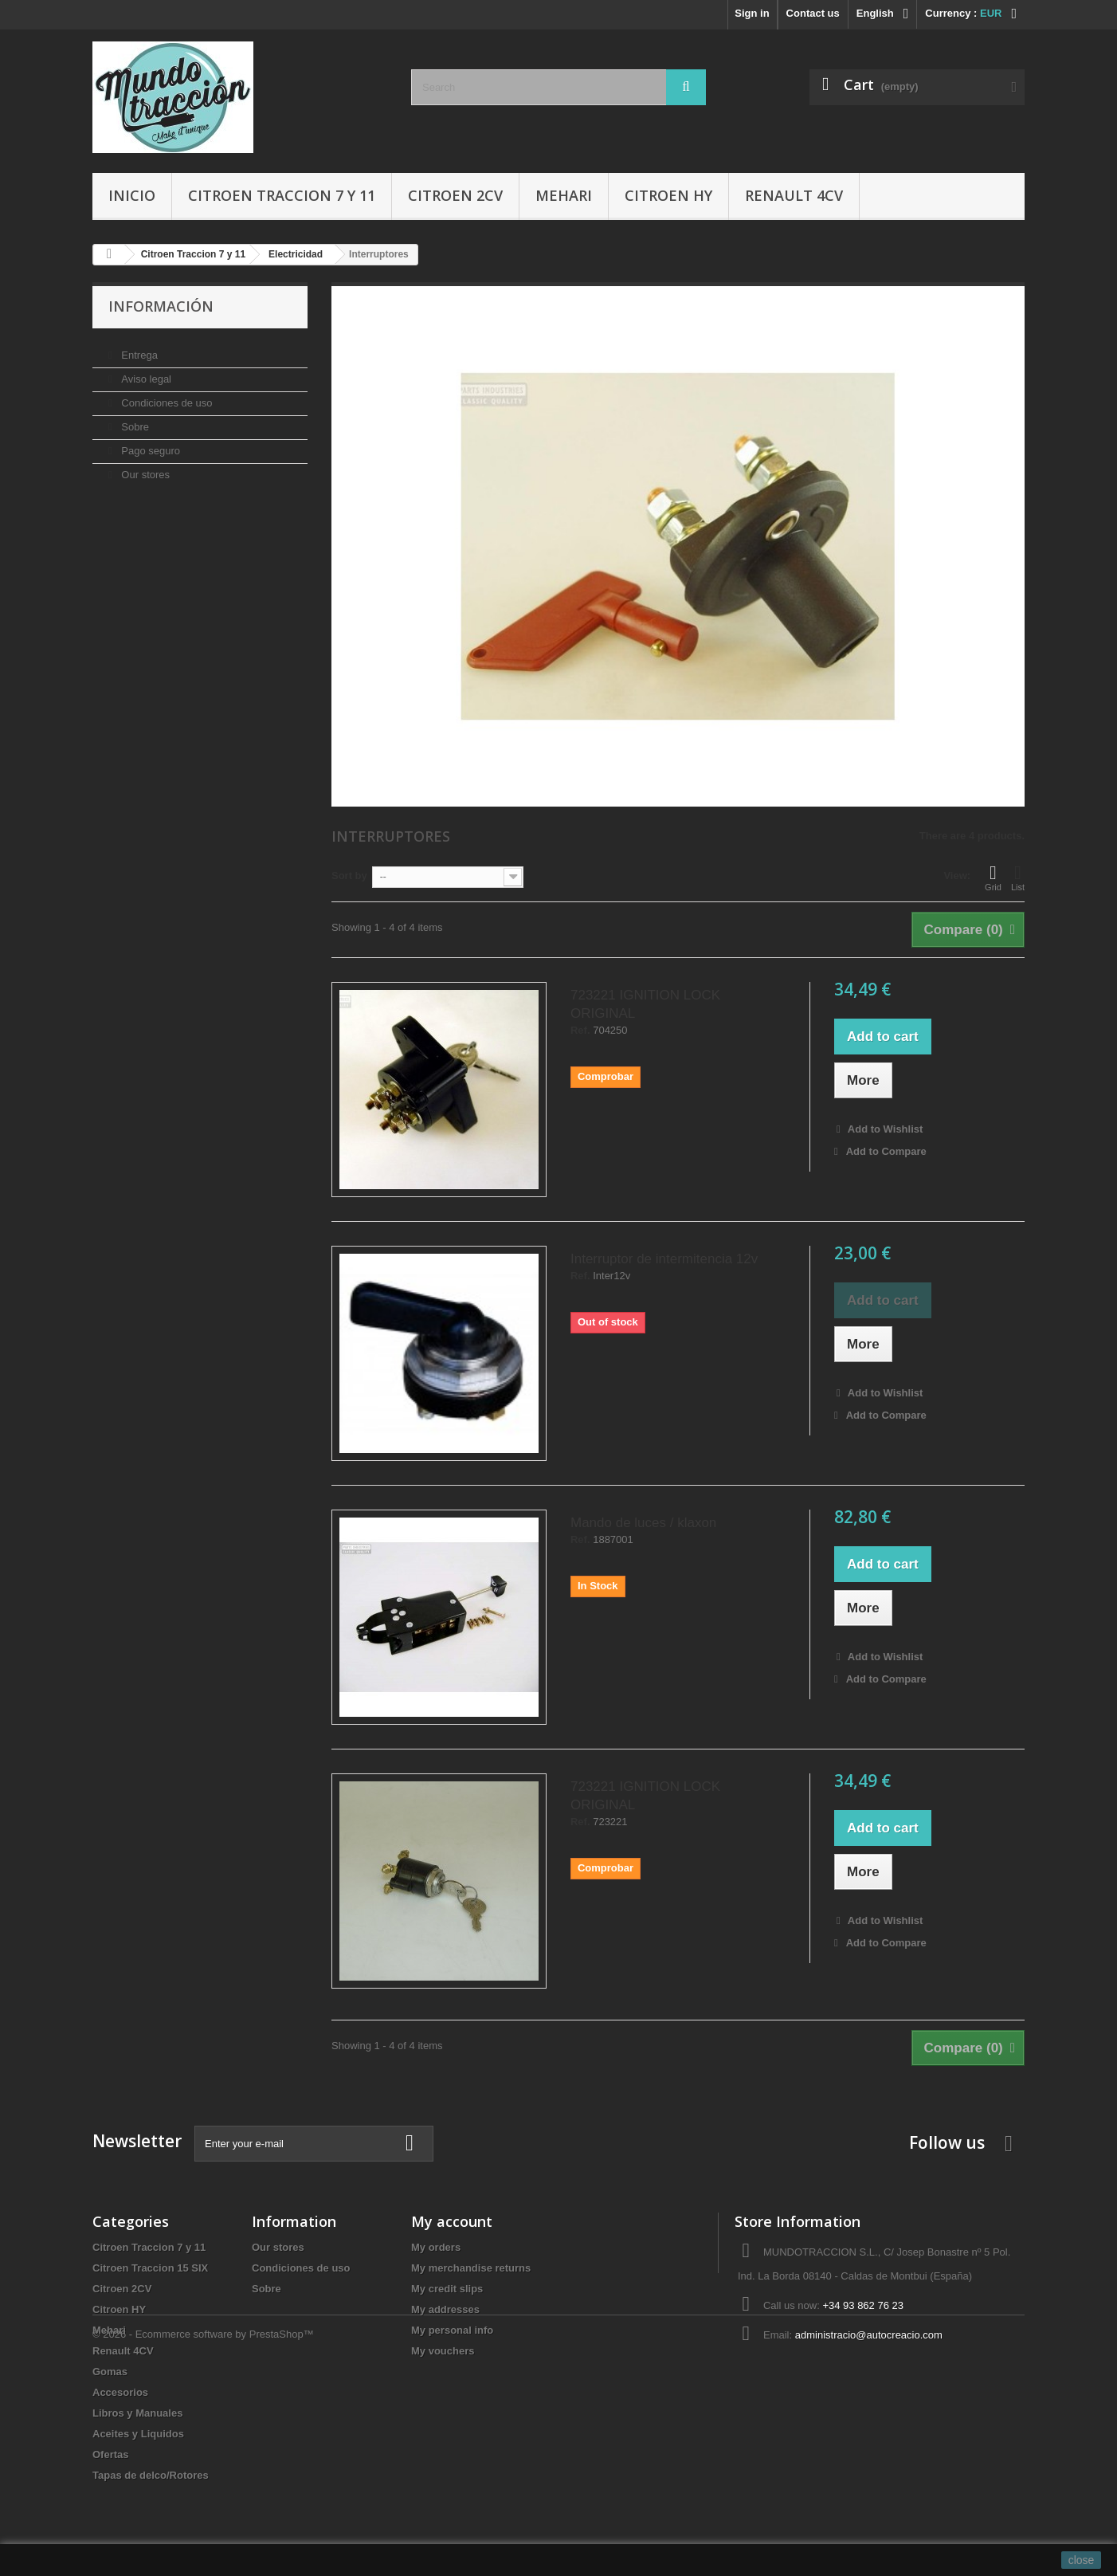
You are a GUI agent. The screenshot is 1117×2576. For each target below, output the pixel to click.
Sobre (134, 420)
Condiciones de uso (166, 396)
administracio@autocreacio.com (869, 2335)
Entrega (138, 349)
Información (161, 306)
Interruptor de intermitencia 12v (664, 1258)
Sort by (349, 876)
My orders (436, 2247)
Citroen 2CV (455, 195)
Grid (993, 877)
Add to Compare (886, 1151)
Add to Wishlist (884, 1129)
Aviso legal (145, 373)
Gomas (109, 2372)
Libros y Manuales (137, 2413)
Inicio (131, 195)
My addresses (445, 2309)
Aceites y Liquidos (138, 2434)
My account (451, 2221)
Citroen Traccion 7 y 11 (281, 195)
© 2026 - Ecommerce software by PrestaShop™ (203, 2533)
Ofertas (110, 2454)
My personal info (452, 2330)
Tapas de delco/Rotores (150, 2475)
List (1018, 877)
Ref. (580, 1030)
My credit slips (447, 2289)
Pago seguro (149, 444)
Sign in (752, 13)
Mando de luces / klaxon (643, 1522)
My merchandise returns (471, 2268)
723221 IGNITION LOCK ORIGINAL (645, 1004)
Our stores (144, 468)
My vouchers (442, 2351)
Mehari (563, 195)
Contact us (813, 13)
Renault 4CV (794, 195)
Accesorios (120, 2392)
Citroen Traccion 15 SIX (150, 2268)
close (1081, 2560)
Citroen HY (668, 195)
